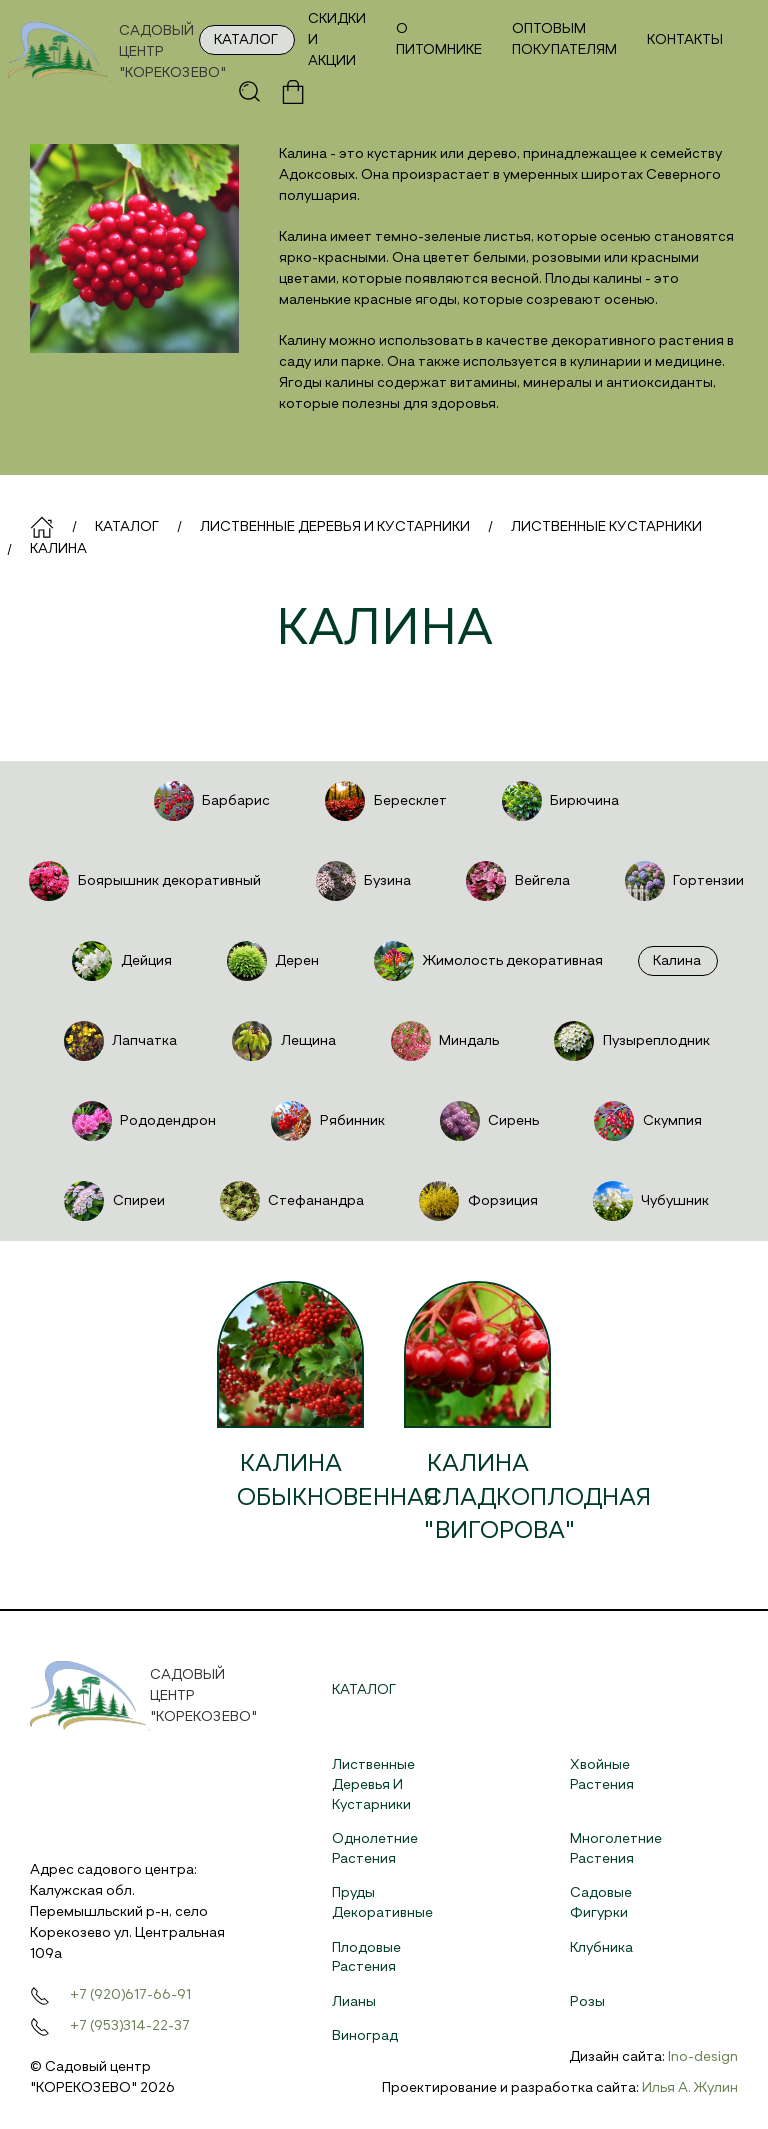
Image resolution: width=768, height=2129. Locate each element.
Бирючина (558, 801)
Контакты (685, 40)
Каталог (246, 40)
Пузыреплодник (629, 1041)
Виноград (365, 2036)
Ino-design (703, 2057)
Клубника (601, 1948)
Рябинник (325, 1121)
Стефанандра (290, 1201)
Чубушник (649, 1201)
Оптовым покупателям (564, 39)
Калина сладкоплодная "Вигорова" (537, 1497)
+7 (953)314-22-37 (130, 2026)
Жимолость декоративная (486, 961)
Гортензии (682, 881)
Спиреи (112, 1201)
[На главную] (114, 52)
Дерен (271, 961)
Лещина (281, 1041)
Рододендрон (142, 1121)
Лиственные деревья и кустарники (373, 1784)
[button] (250, 92)
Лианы (354, 2002)
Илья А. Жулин (690, 2088)
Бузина (361, 881)
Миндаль (443, 1041)
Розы (587, 2002)
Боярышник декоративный (142, 881)
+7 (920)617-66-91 (130, 1995)
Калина (677, 961)
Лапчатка (118, 1041)
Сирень (487, 1121)
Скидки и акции (337, 40)
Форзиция (476, 1201)
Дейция (119, 961)
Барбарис (210, 801)
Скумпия (645, 1121)
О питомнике (439, 39)
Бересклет (383, 801)
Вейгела (515, 881)
